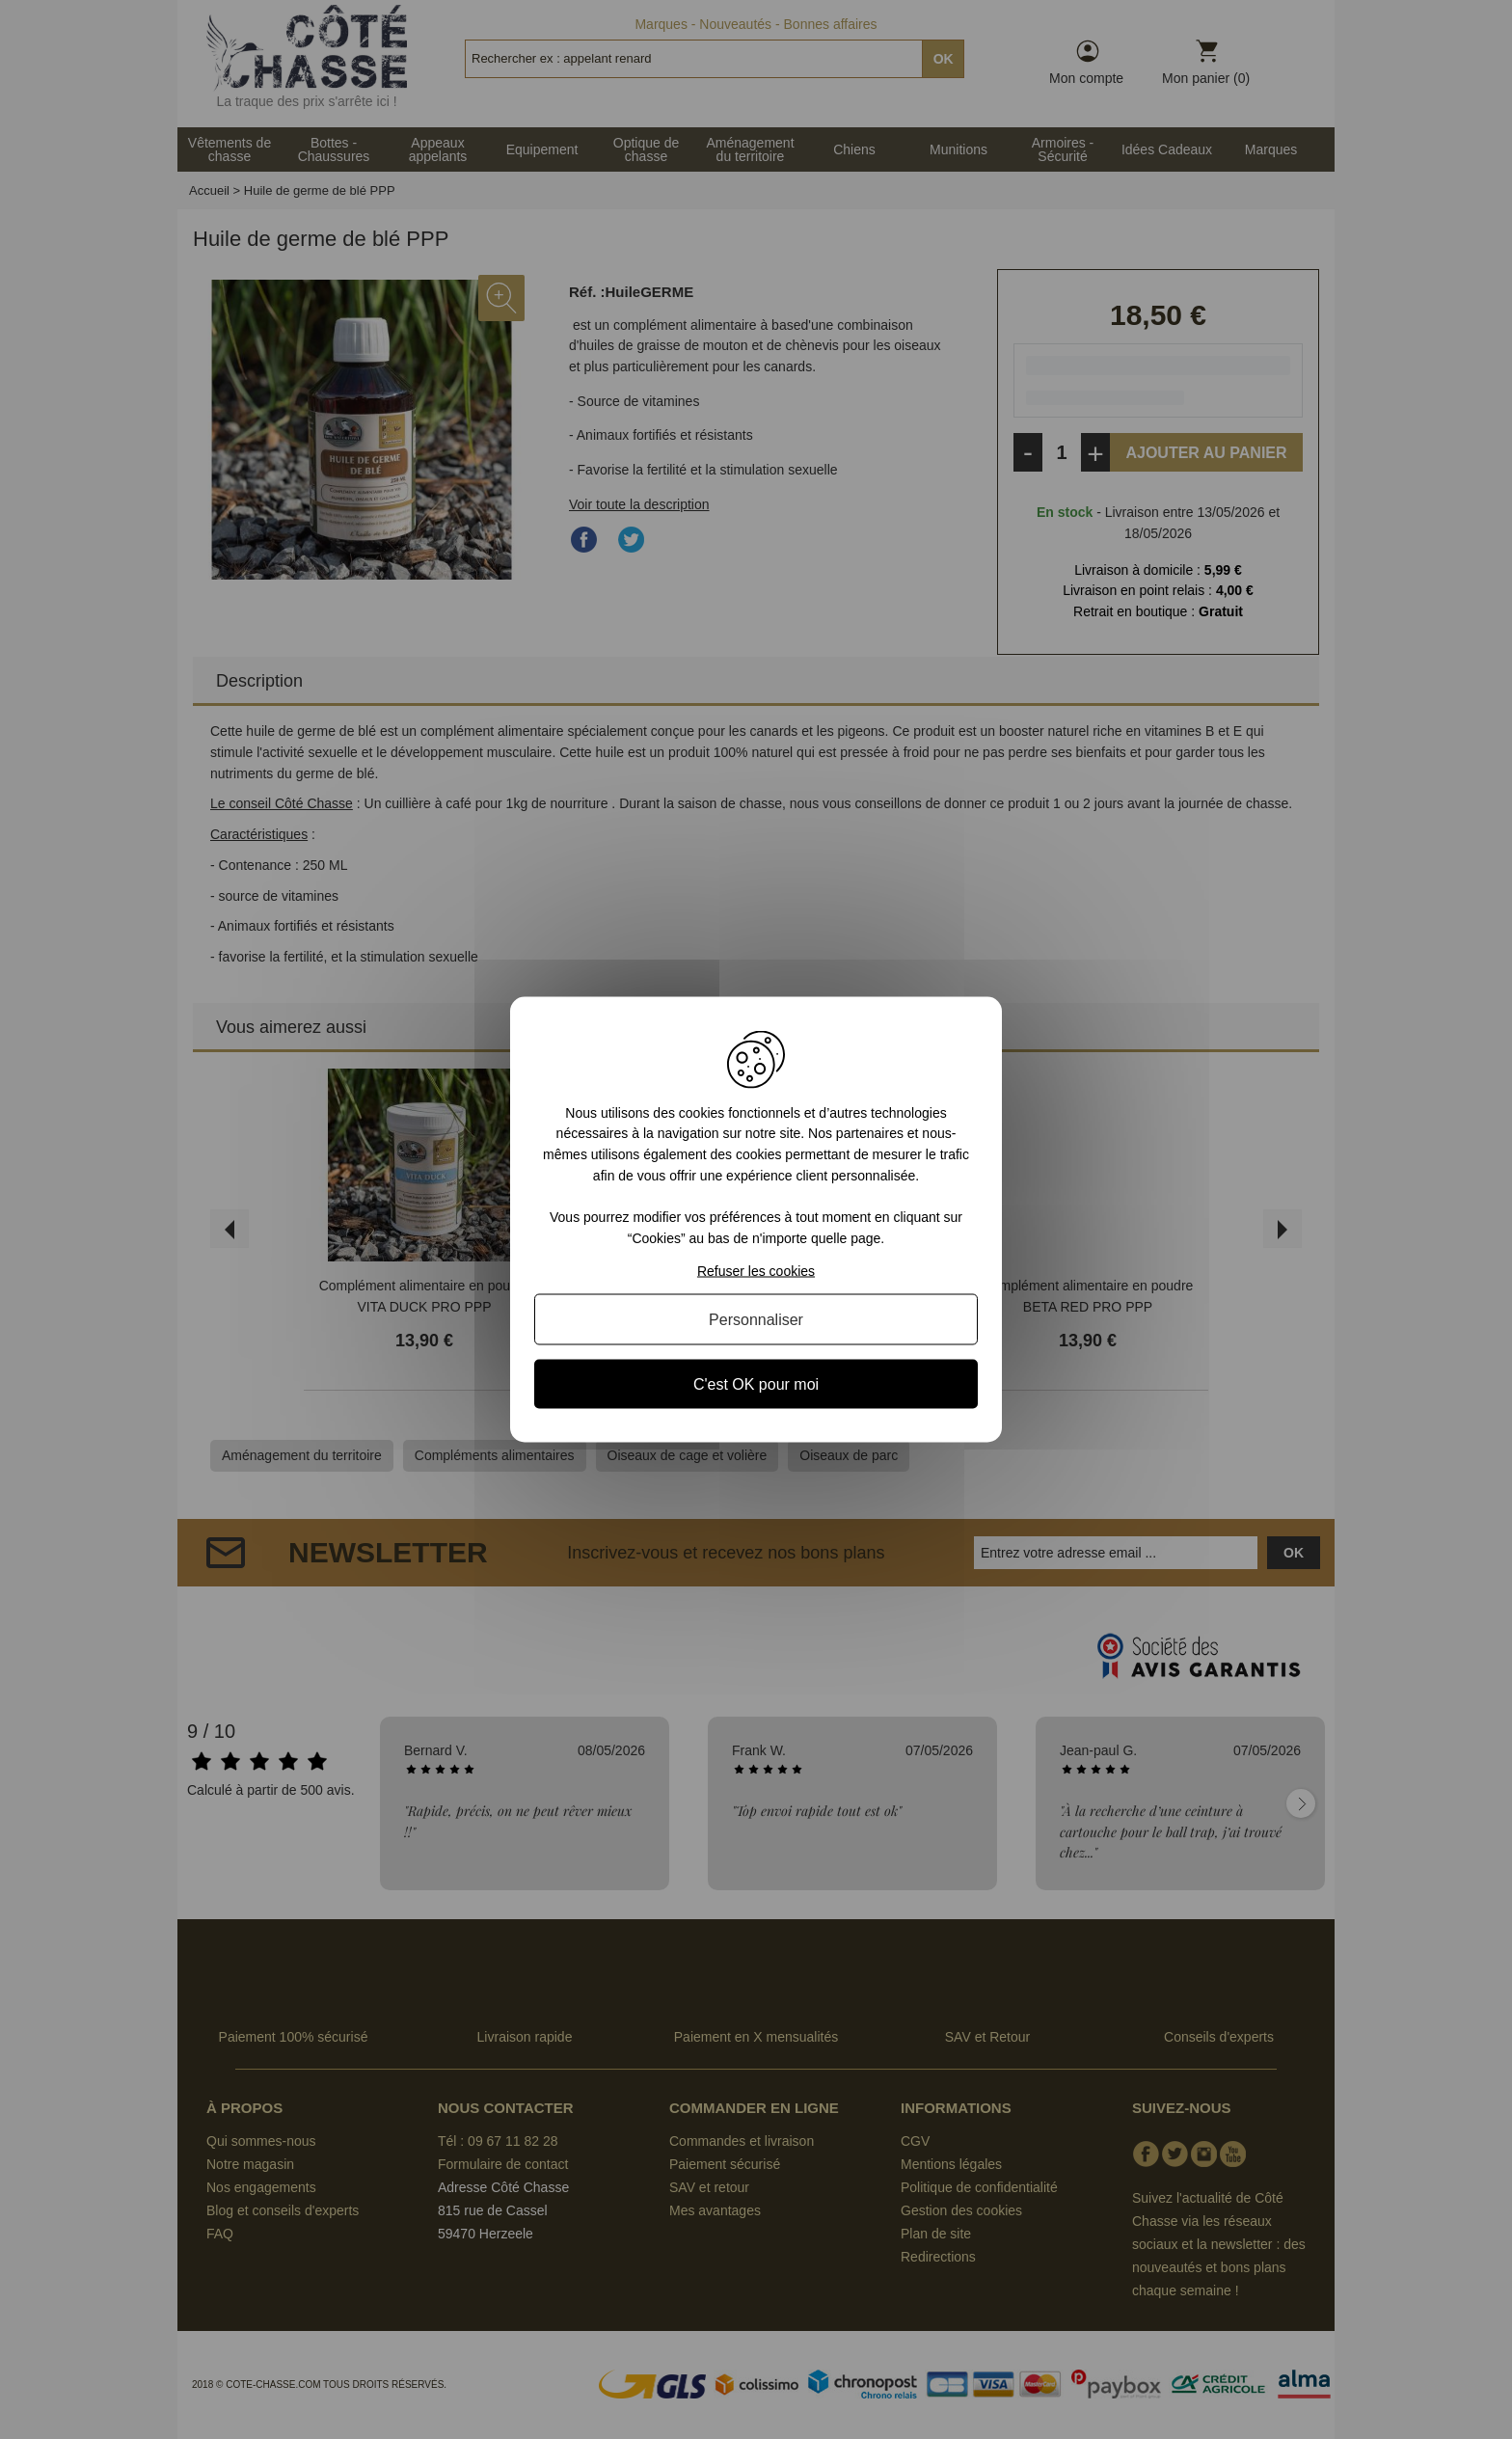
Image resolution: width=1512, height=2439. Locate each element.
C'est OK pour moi (756, 1384)
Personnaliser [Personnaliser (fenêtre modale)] (756, 1320)
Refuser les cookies (756, 1271)
